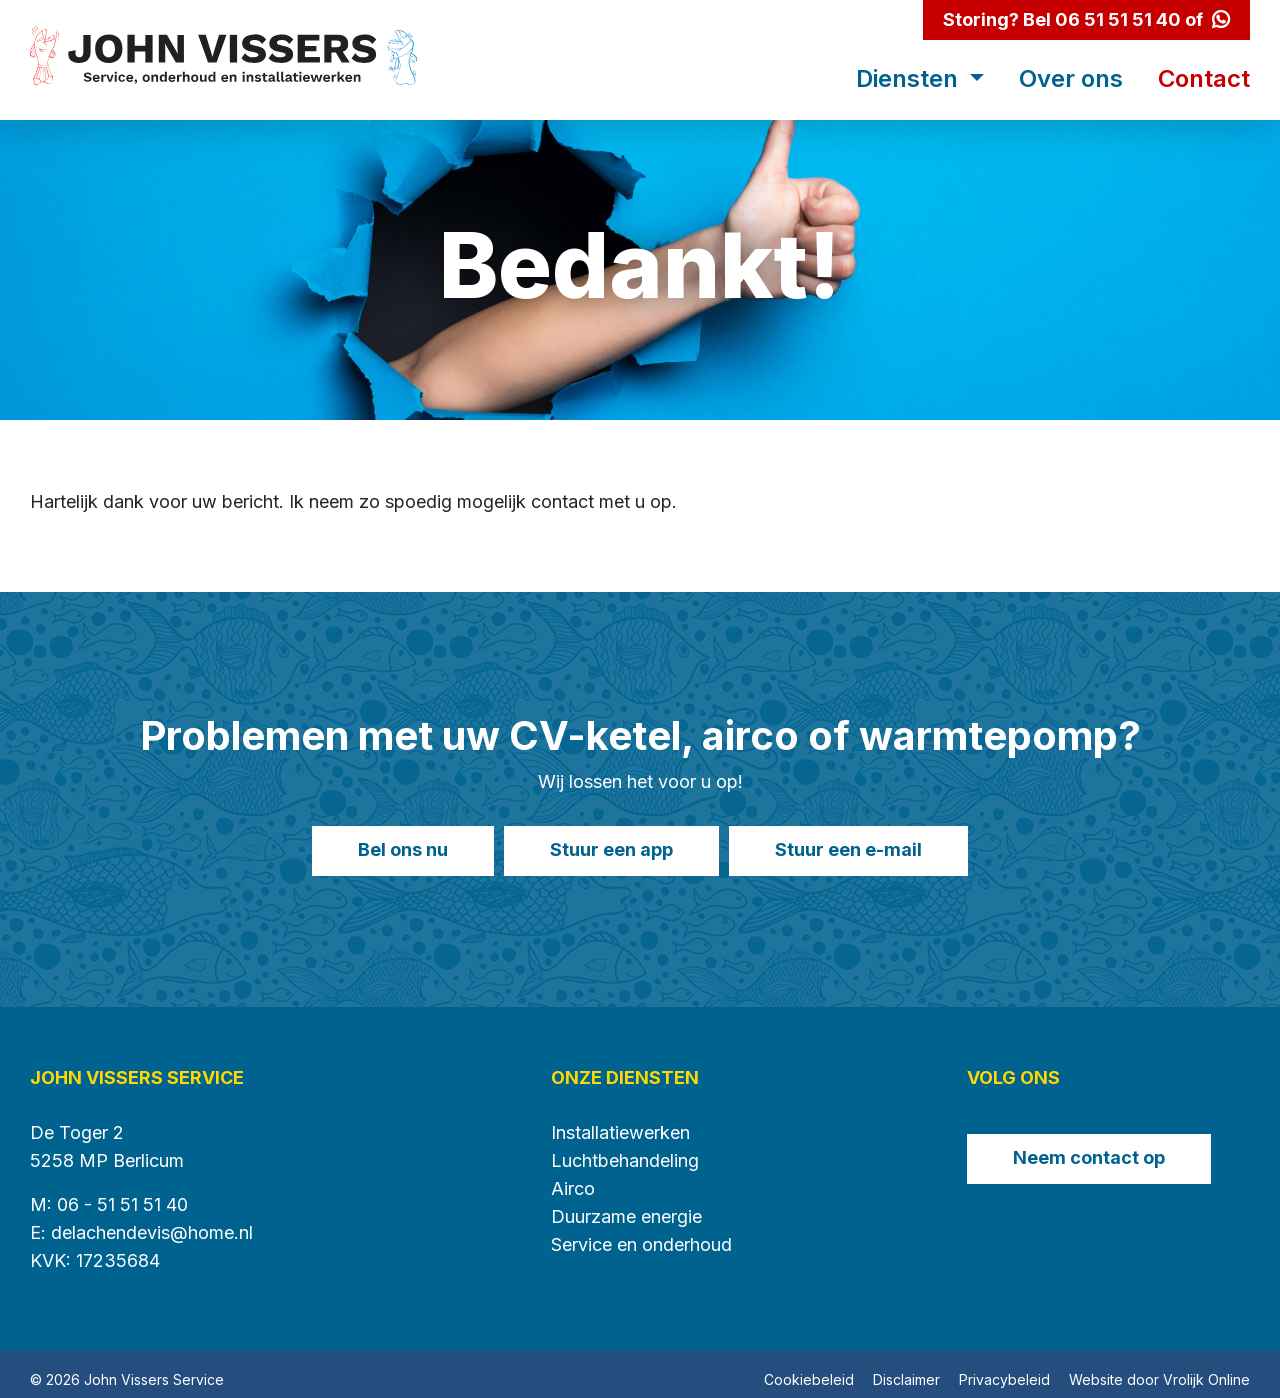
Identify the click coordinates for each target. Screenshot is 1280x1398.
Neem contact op (1089, 1146)
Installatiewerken (620, 1121)
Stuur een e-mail (863, 849)
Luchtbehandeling (625, 1149)
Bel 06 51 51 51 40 (1102, 19)
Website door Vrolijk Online (1159, 1368)
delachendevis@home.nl (152, 1221)
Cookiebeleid (809, 1368)
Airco (573, 1177)
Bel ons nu (388, 849)
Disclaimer (906, 1368)
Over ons (1071, 79)
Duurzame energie (626, 1205)
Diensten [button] (910, 79)
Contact (1204, 79)
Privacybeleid (1004, 1368)
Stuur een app (611, 849)
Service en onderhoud (641, 1233)
